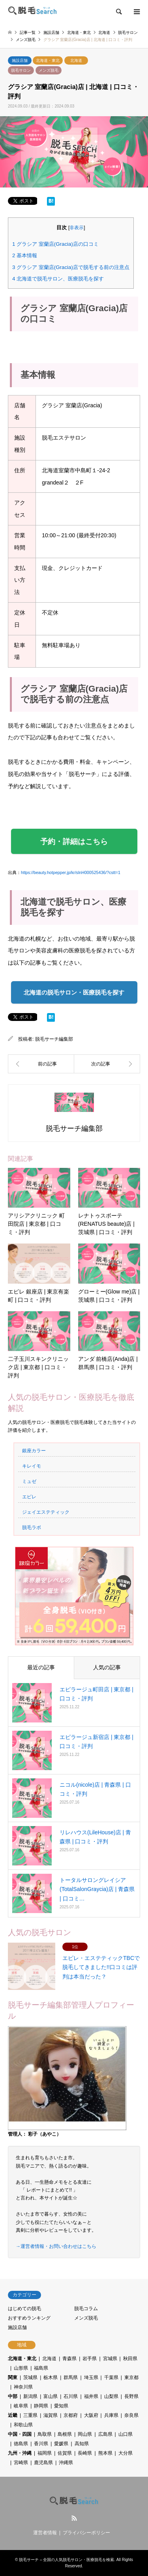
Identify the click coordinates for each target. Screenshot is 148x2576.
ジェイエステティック (45, 1512)
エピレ (29, 1497)
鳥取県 (44, 2434)
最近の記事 (41, 1667)
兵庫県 (111, 2415)
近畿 (12, 2415)
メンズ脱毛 (48, 70)
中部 (12, 2396)
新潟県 (30, 2396)
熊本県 (105, 2453)
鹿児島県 (43, 2462)
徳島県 (21, 2443)
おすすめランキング (29, 2318)
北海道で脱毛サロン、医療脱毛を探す (58, 279)
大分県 (125, 2453)
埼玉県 (91, 2377)
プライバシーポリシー (86, 2532)
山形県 (21, 2368)
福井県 (91, 2396)
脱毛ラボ (31, 1527)
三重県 (30, 2415)
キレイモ (31, 1466)
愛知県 (61, 2406)
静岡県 (41, 2406)
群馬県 (71, 2377)
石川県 (71, 2396)
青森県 (69, 2358)
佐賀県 (65, 2453)
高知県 (82, 2443)
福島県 (41, 2368)
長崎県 (85, 2453)
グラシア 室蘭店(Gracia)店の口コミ (55, 244)
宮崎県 (21, 2462)
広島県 (105, 2434)
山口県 (125, 2434)
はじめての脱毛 (24, 2308)
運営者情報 (45, 2532)
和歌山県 (23, 2425)
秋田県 (130, 2358)
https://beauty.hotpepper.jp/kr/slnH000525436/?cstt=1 (70, 872)
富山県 (50, 2396)
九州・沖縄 (20, 2453)
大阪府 (91, 2415)
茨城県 (30, 2377)
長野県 (131, 2396)
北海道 (76, 60)
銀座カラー (34, 1450)
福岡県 (44, 2453)
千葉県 (111, 2377)
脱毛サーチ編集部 (54, 1039)
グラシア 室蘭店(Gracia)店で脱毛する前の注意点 (70, 267)
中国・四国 (20, 2434)
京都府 (71, 2415)
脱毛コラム (86, 2308)
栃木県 (50, 2377)
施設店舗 (20, 60)
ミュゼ (29, 1481)
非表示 (76, 227)
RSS (74, 2518)
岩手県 (89, 2358)
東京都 (131, 2377)
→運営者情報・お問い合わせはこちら (56, 2246)
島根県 (65, 2434)
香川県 (41, 2443)
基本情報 (24, 255)
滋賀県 (50, 2415)
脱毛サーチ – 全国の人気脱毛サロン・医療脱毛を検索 (66, 2559)
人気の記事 (107, 1667)
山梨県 (111, 2396)
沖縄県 (66, 2462)
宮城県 (110, 2358)
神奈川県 (23, 2387)
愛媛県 (61, 2443)
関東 (12, 2377)
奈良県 (131, 2415)
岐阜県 (21, 2406)
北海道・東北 (48, 60)
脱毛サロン (21, 70)
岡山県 (85, 2434)
